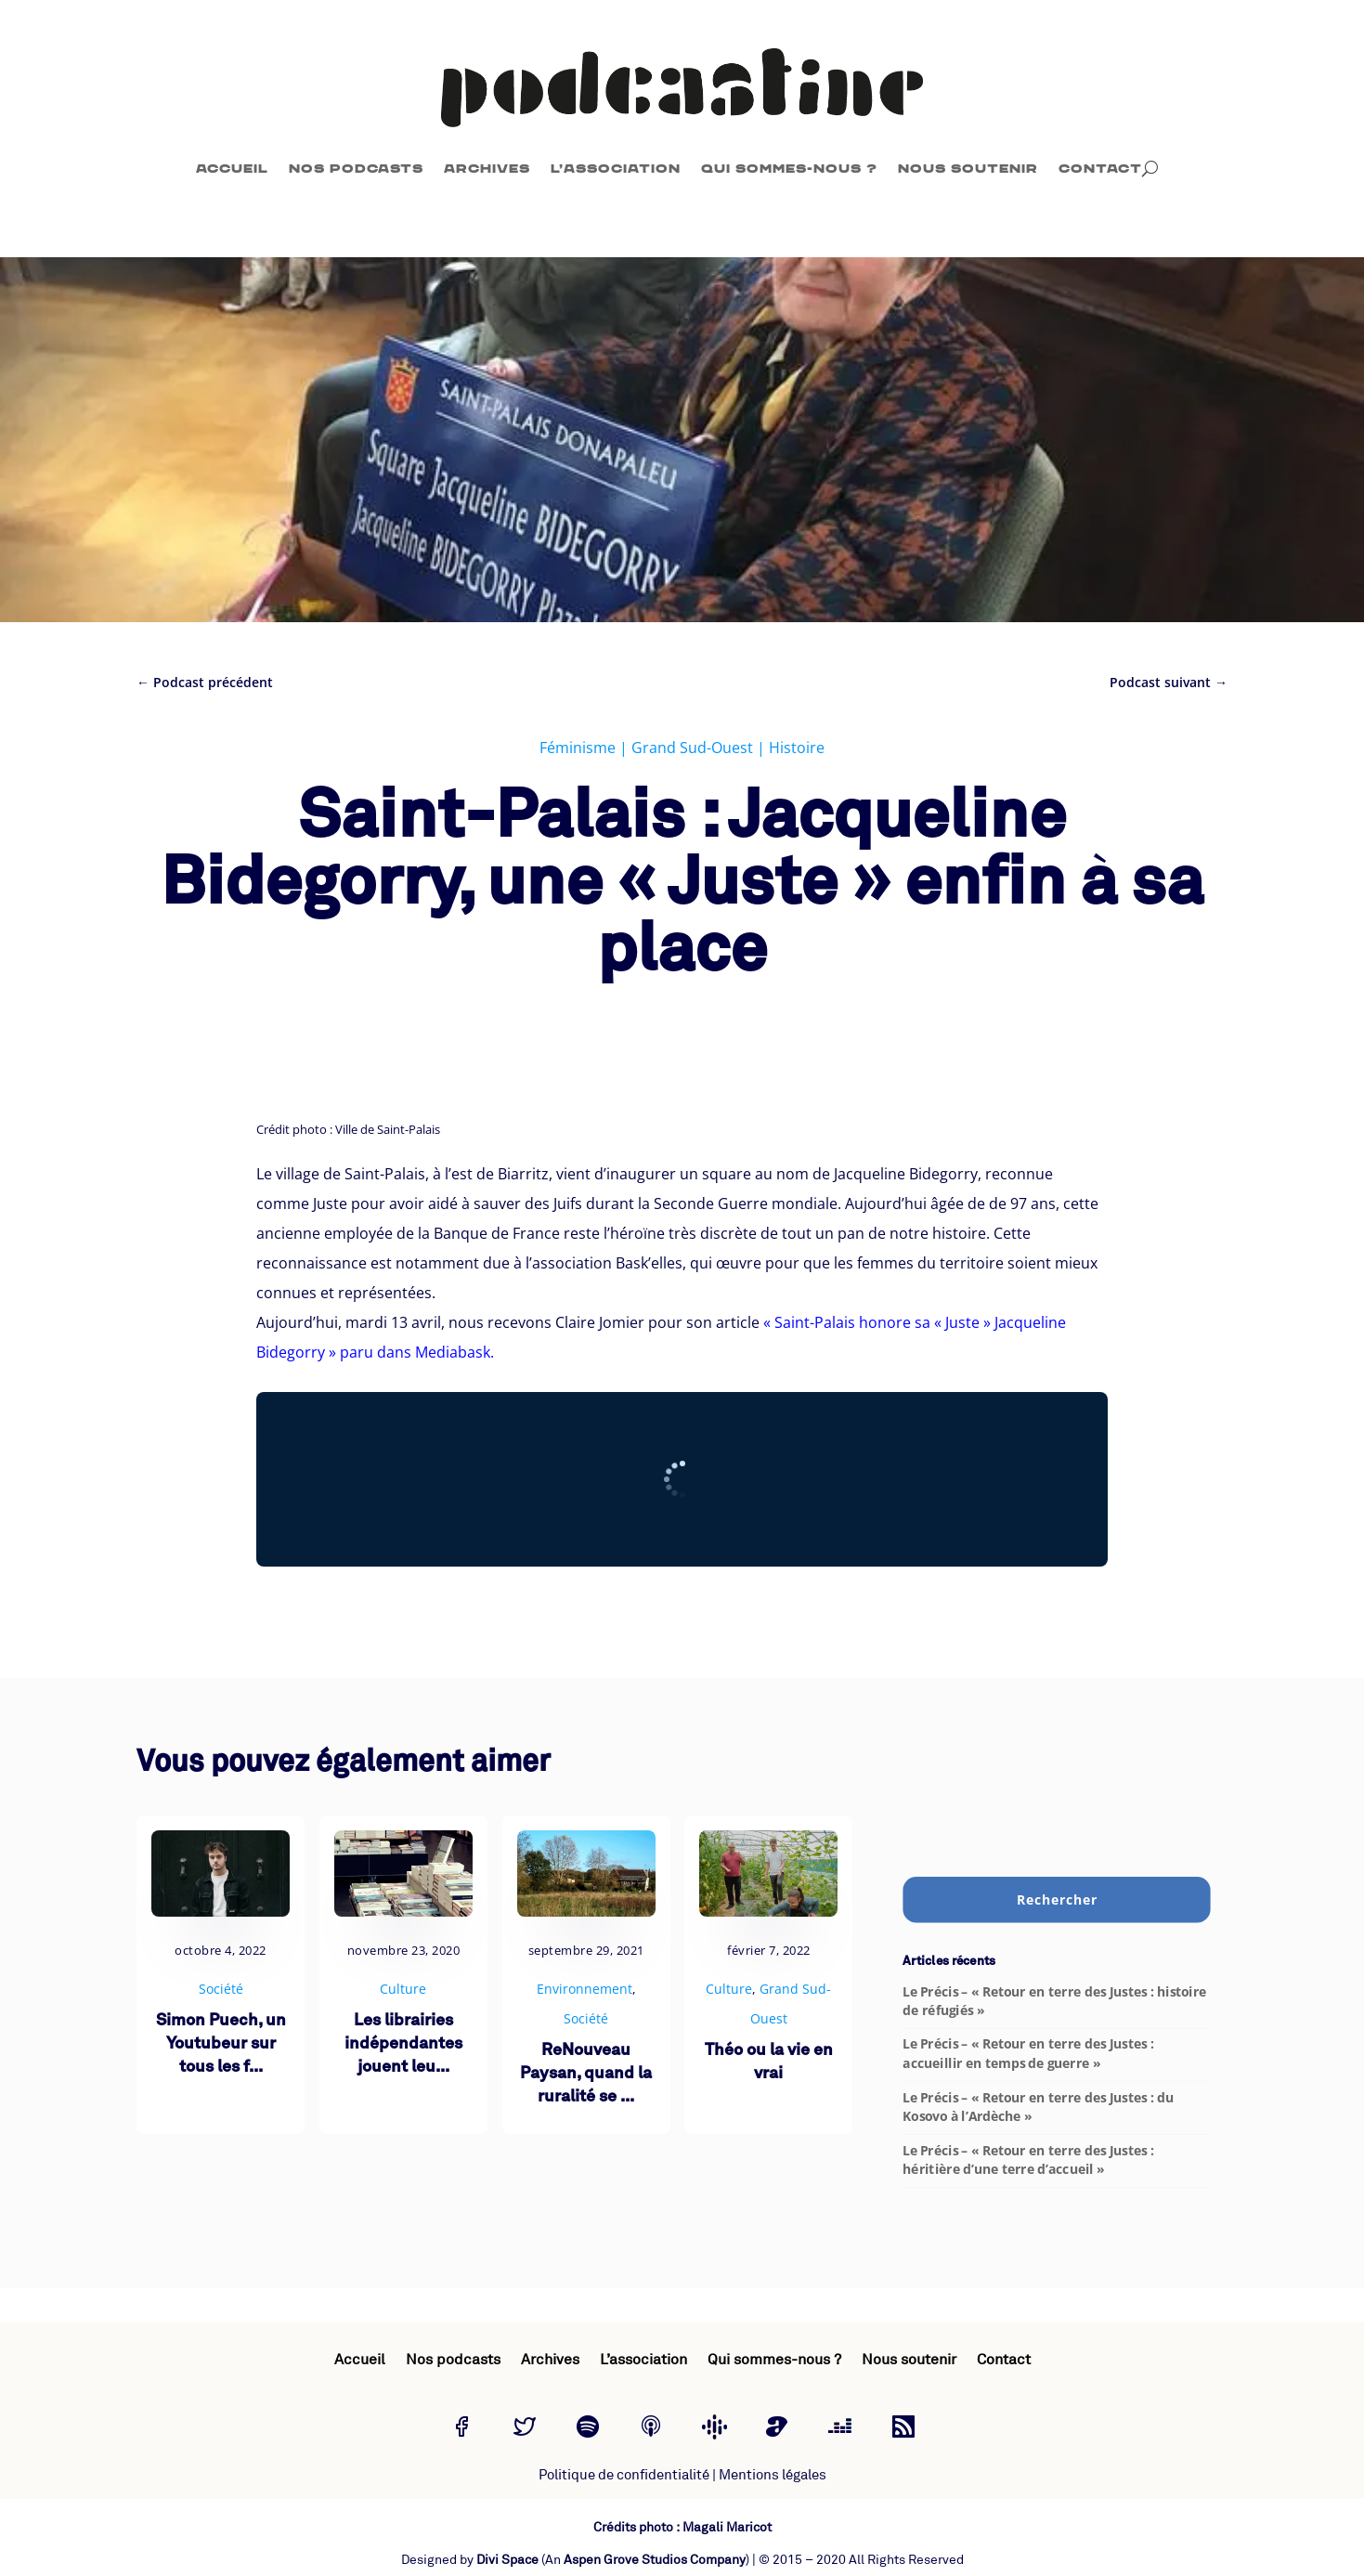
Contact (1100, 169)
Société (221, 1988)
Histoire (797, 747)
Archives (487, 169)
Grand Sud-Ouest (692, 747)
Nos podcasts (356, 169)
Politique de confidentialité (624, 2475)
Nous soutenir (968, 169)
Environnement (584, 1988)
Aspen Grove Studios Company (655, 2560)
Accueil (232, 169)
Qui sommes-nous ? (789, 169)
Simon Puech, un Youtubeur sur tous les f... (221, 2044)
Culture (403, 1988)
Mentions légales (772, 2475)
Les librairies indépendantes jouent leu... (403, 2044)
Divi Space (507, 2560)
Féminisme (577, 747)
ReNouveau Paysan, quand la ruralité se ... (586, 2074)
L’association (616, 169)
